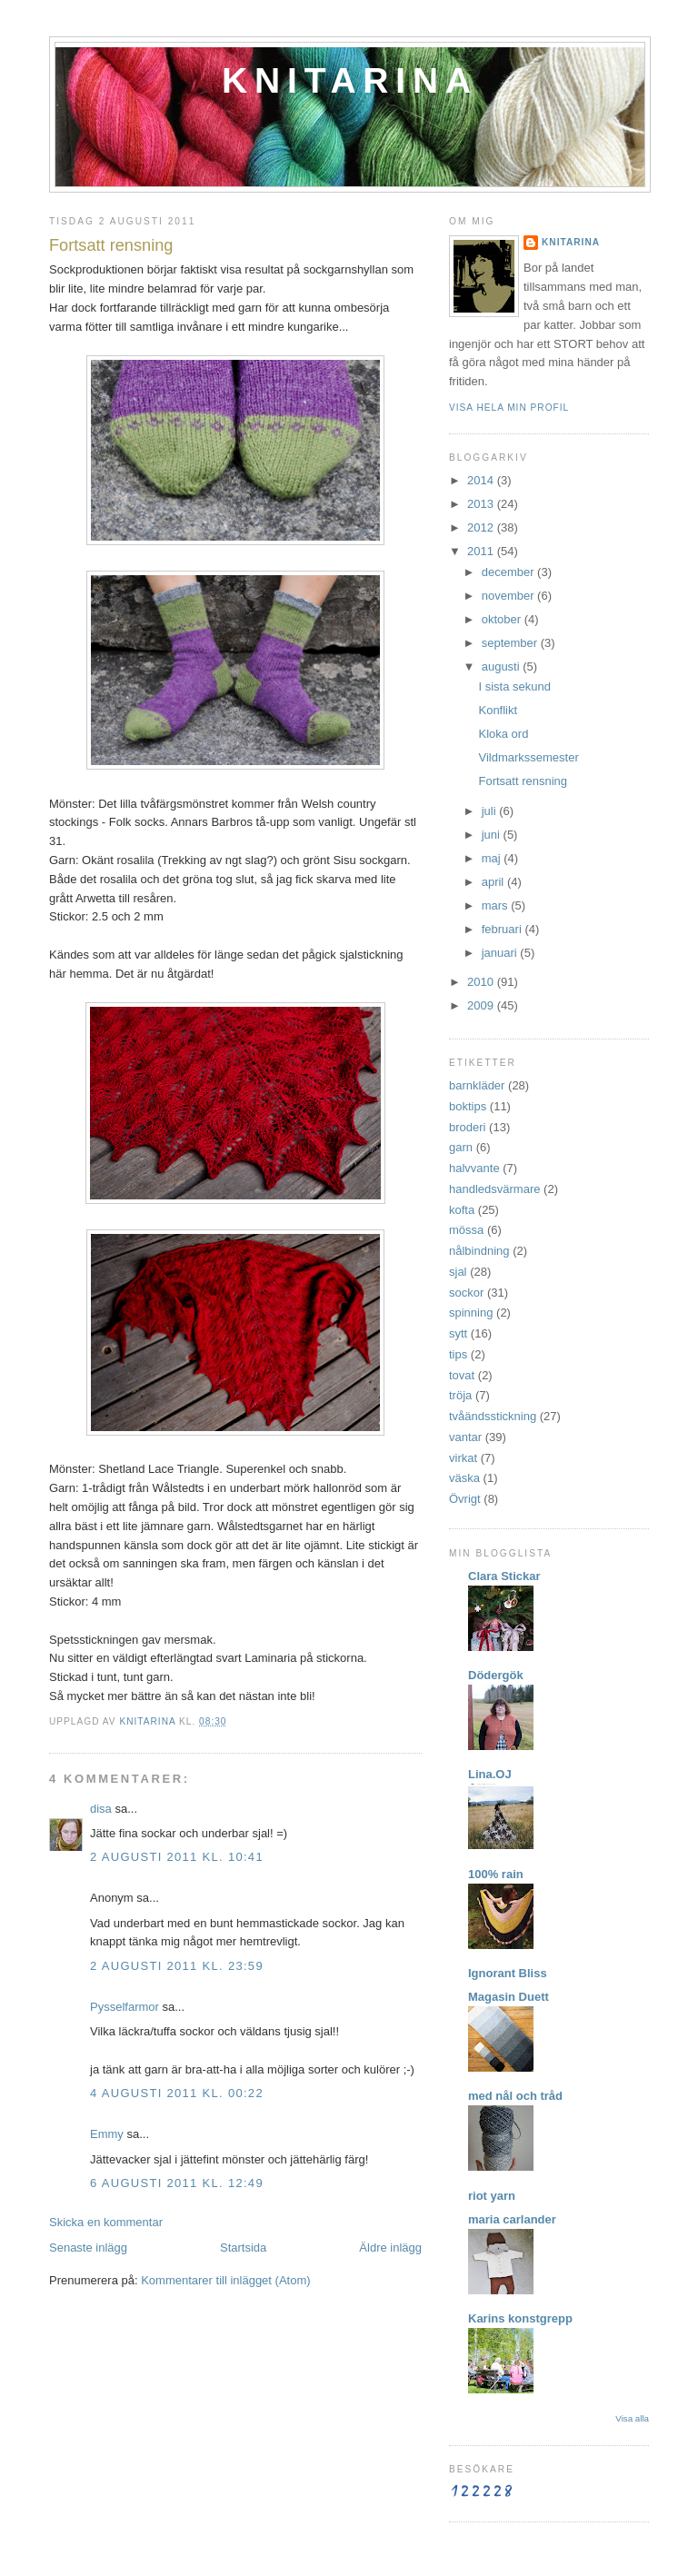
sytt (458, 1333)
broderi (467, 1127)
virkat (463, 1458)
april (494, 882)
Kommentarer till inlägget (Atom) (225, 2280)
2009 (482, 1005)
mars (497, 905)
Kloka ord (503, 734)
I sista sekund (514, 686)
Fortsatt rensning (522, 781)
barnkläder (476, 1085)
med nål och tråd (515, 2096)
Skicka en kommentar (106, 2222)
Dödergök (496, 1675)
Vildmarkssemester (528, 757)
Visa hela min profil (509, 408)
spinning (471, 1312)
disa (101, 1808)
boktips (467, 1106)
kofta (461, 1210)
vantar (465, 1437)
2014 (482, 480)
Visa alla (632, 2418)
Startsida (243, 2247)
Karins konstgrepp (520, 2318)
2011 (482, 551)
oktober (503, 619)
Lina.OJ (490, 1774)
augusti (503, 666)
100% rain (496, 1874)
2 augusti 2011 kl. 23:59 (177, 1966)
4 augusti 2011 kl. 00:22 (177, 2093)
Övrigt (465, 1499)
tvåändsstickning (492, 1416)
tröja (460, 1395)
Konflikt (497, 710)
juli (491, 811)
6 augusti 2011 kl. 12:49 (177, 2183)
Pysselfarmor (124, 2007)
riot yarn (491, 2196)
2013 (482, 504)
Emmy (107, 2134)
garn (461, 1147)
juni (493, 834)
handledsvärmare (494, 1189)
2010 (482, 982)
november (509, 595)
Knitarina (350, 80)
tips (458, 1354)
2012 (482, 527)
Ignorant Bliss (507, 1973)
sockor (466, 1292)
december (509, 572)
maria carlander (512, 2219)
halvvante (474, 1168)
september (511, 643)
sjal (458, 1271)
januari (501, 953)
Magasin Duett (508, 1997)
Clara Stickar (504, 1576)
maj (493, 858)
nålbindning (479, 1251)
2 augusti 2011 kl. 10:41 (177, 1857)
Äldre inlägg (390, 2247)
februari (503, 929)
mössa (466, 1230)
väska (464, 1478)
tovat (461, 1375)
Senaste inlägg (88, 2247)
